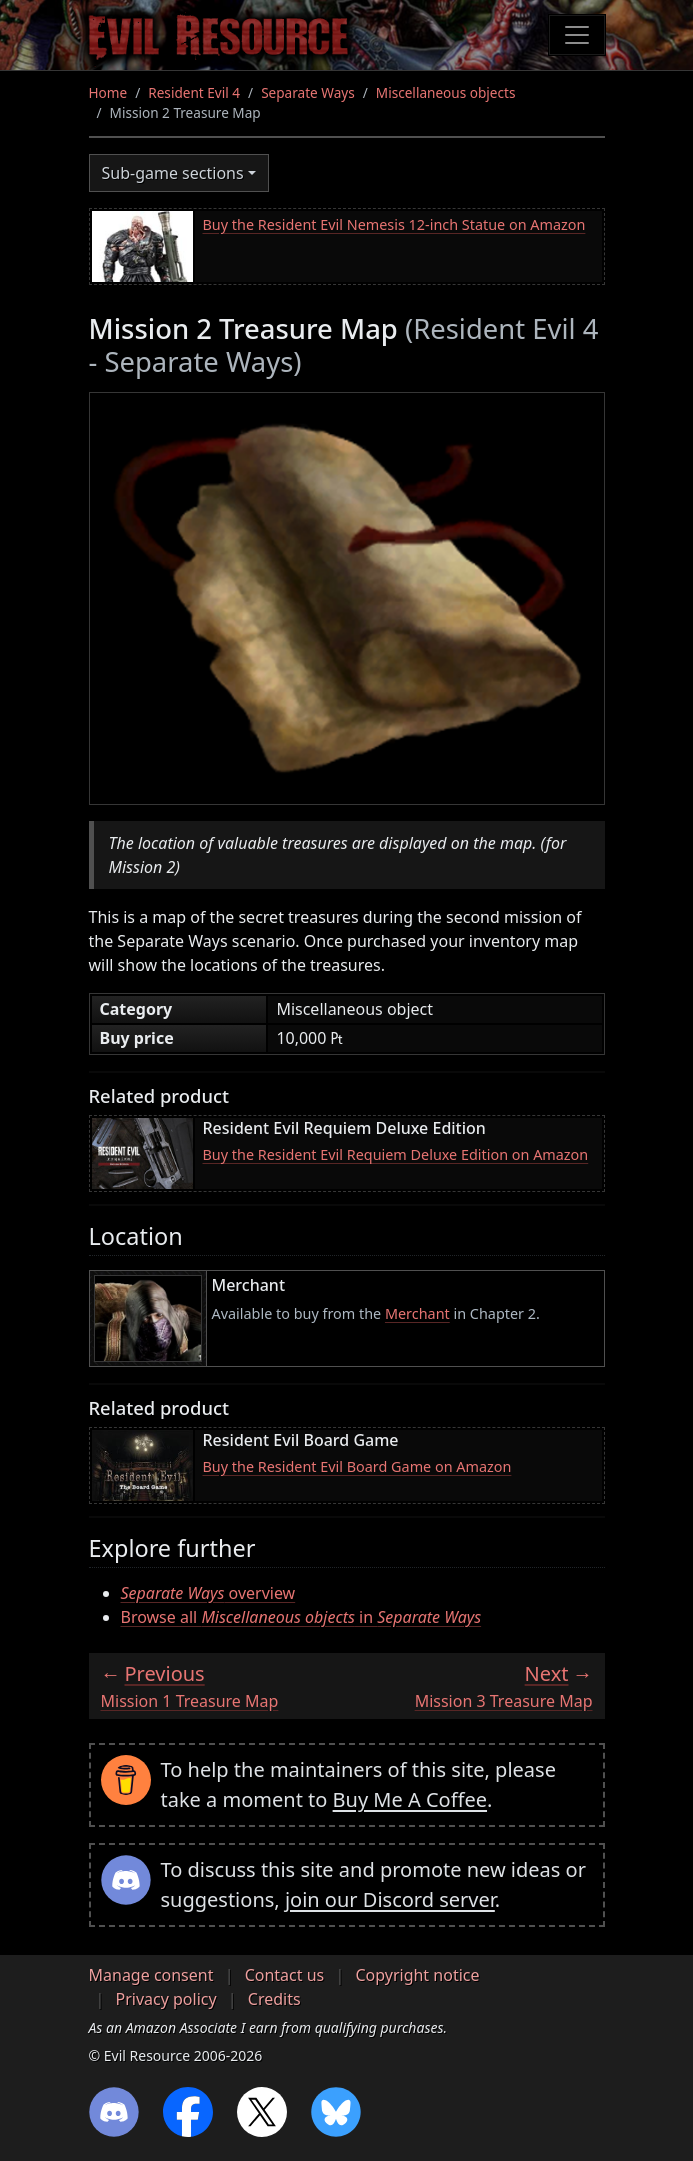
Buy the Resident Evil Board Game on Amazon (357, 1466)
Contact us (285, 1975)
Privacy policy (166, 1999)
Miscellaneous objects (446, 92)
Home (108, 92)
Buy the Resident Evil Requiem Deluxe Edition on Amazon (396, 1154)
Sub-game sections (173, 173)
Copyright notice (417, 1975)
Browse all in (301, 1617)
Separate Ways (308, 92)
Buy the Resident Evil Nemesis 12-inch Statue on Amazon (394, 224)
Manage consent (151, 1975)
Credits (274, 1999)
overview (208, 1593)
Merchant (417, 1313)
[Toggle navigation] (577, 35)
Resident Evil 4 (194, 92)
